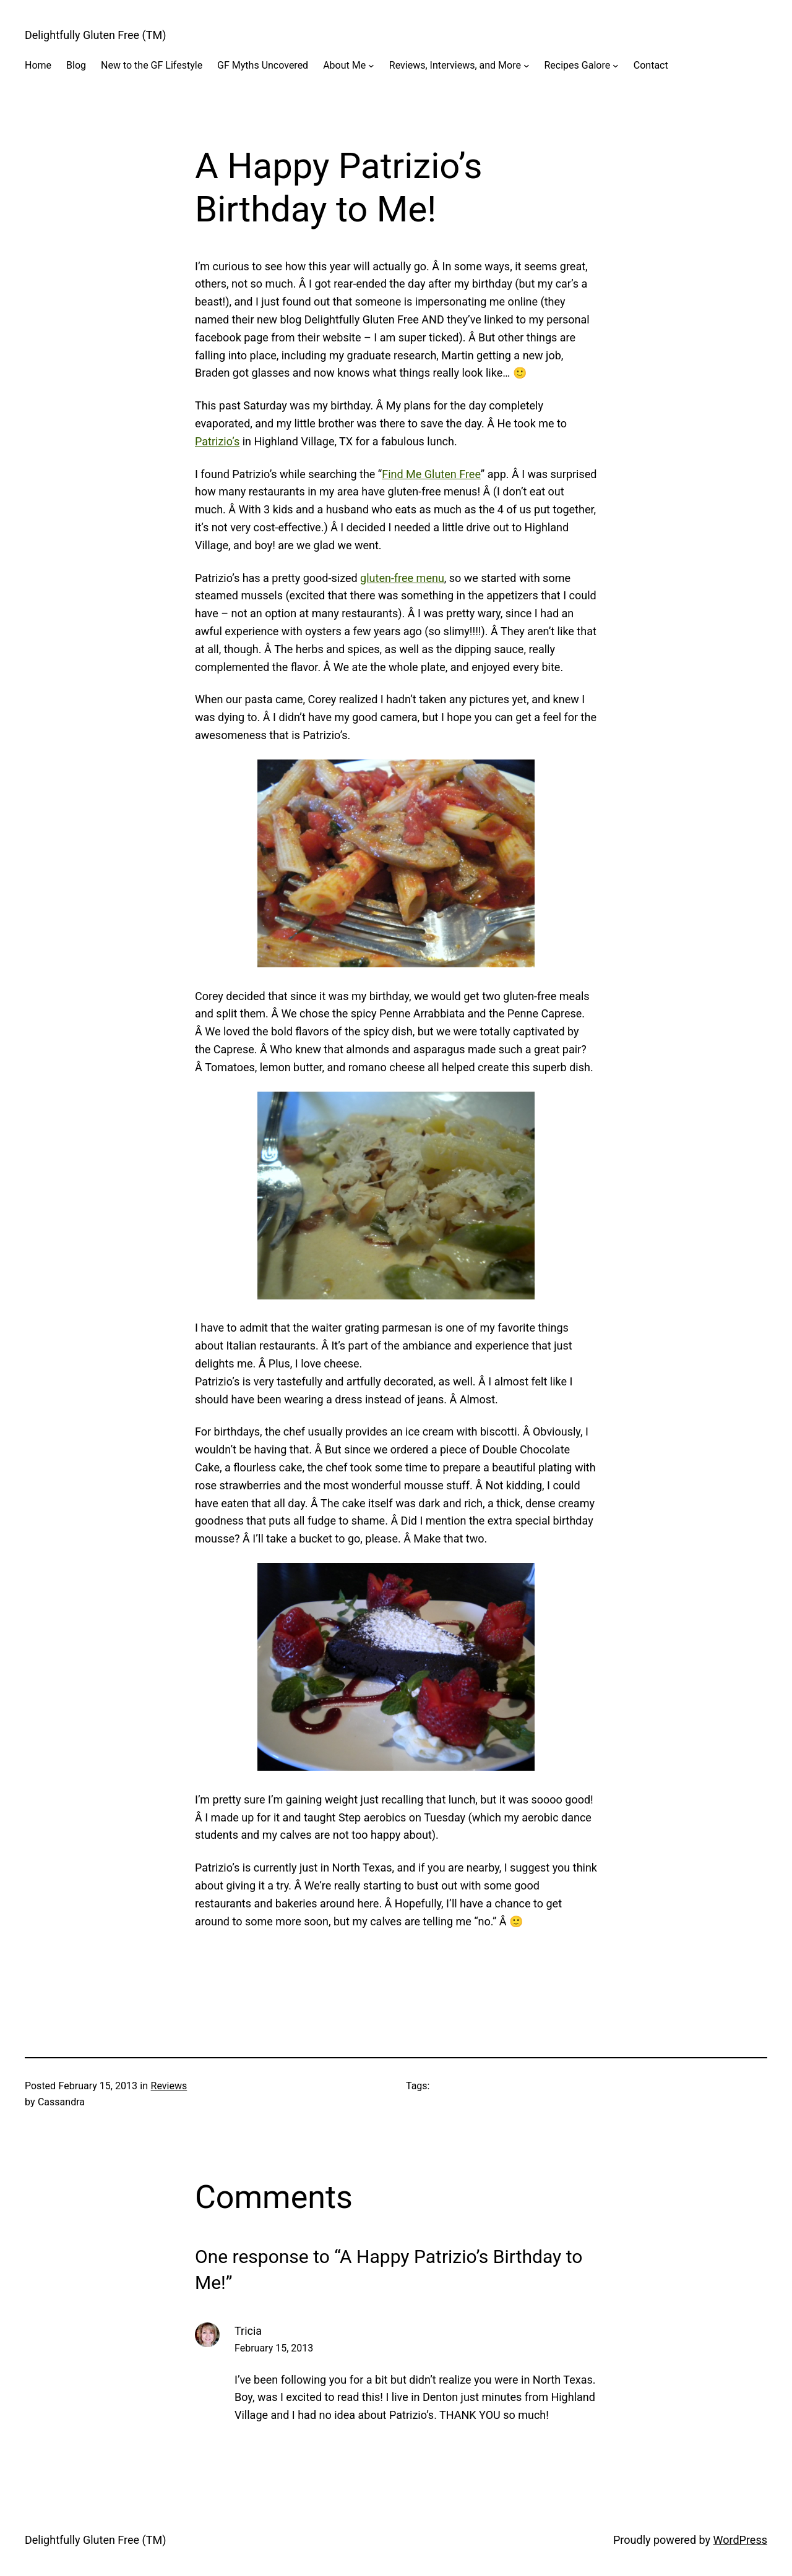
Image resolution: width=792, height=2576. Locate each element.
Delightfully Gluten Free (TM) (95, 34)
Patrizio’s (217, 441)
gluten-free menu (402, 577)
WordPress (740, 2539)
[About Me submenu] (371, 65)
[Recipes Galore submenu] (616, 65)
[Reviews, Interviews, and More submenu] (526, 65)
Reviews (169, 2086)
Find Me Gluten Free (431, 474)
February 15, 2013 (274, 2348)
